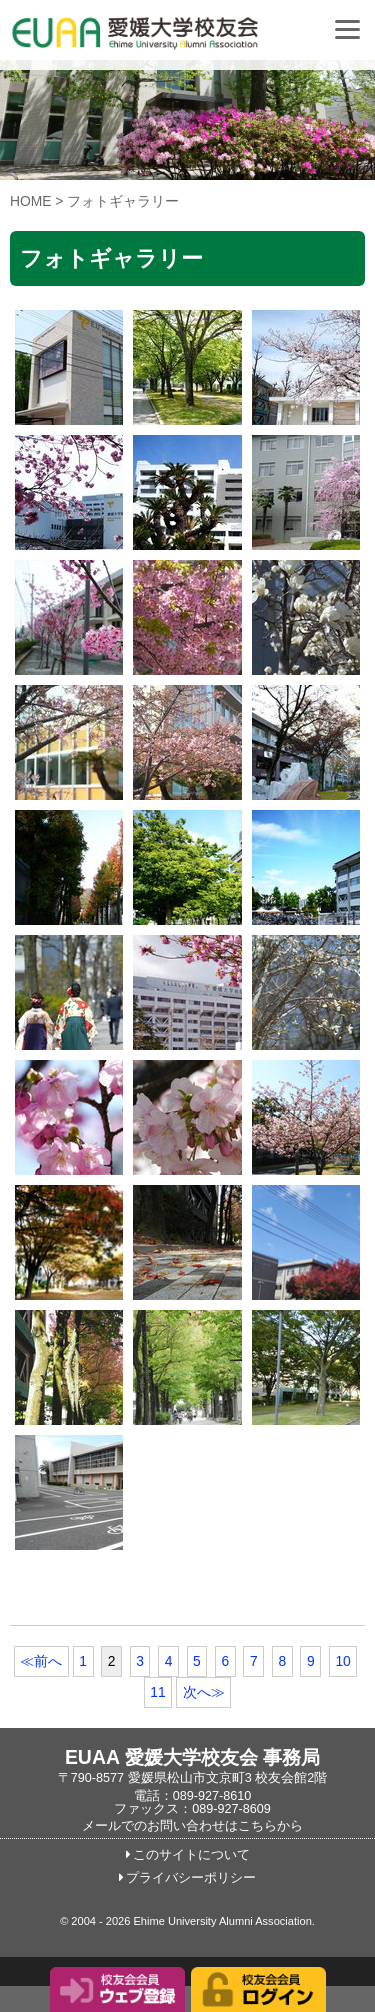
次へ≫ (204, 1692)
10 (342, 1661)
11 (157, 1692)
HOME (31, 201)
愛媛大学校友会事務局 (185, 40)
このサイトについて (191, 1855)
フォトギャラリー (123, 201)
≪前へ (41, 1661)
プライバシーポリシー (191, 1878)
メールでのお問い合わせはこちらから (192, 1826)
